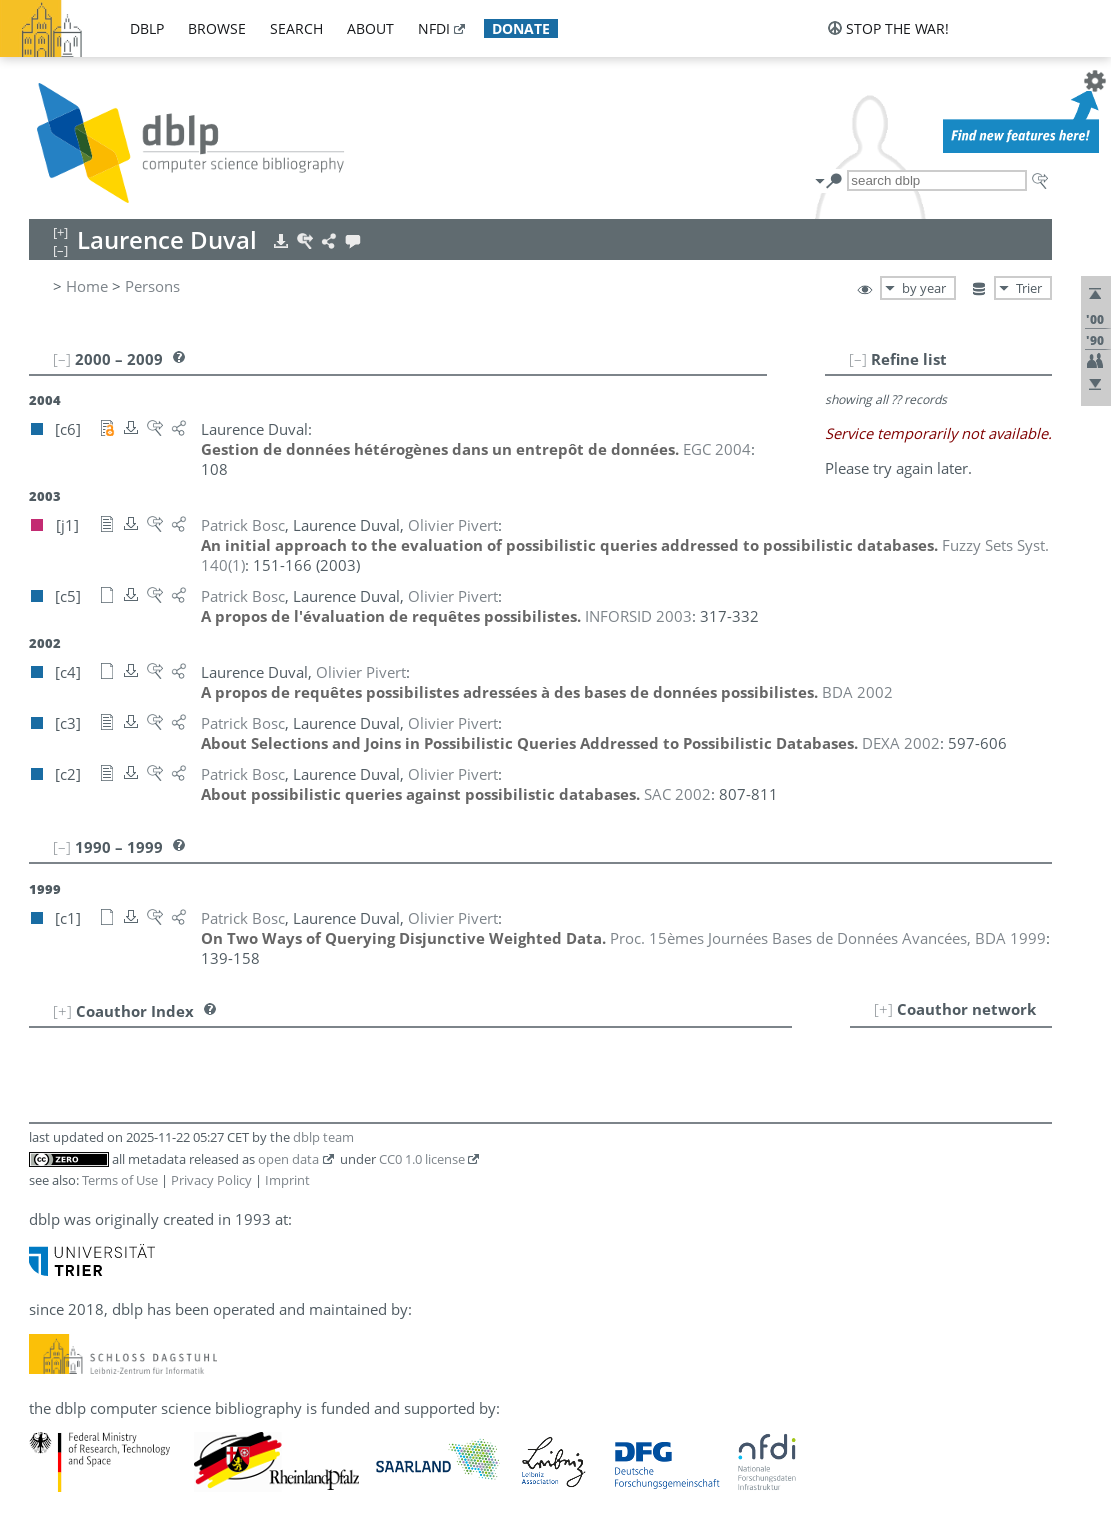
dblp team (323, 1137)
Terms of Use (120, 1180)
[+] (883, 1009)
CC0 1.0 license (422, 1159)
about (370, 28)
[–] (858, 359)
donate (521, 28)
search (296, 28)
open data (288, 1159)
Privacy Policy (211, 1180)
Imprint (287, 1180)
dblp (147, 28)
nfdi (434, 28)
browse (217, 28)
